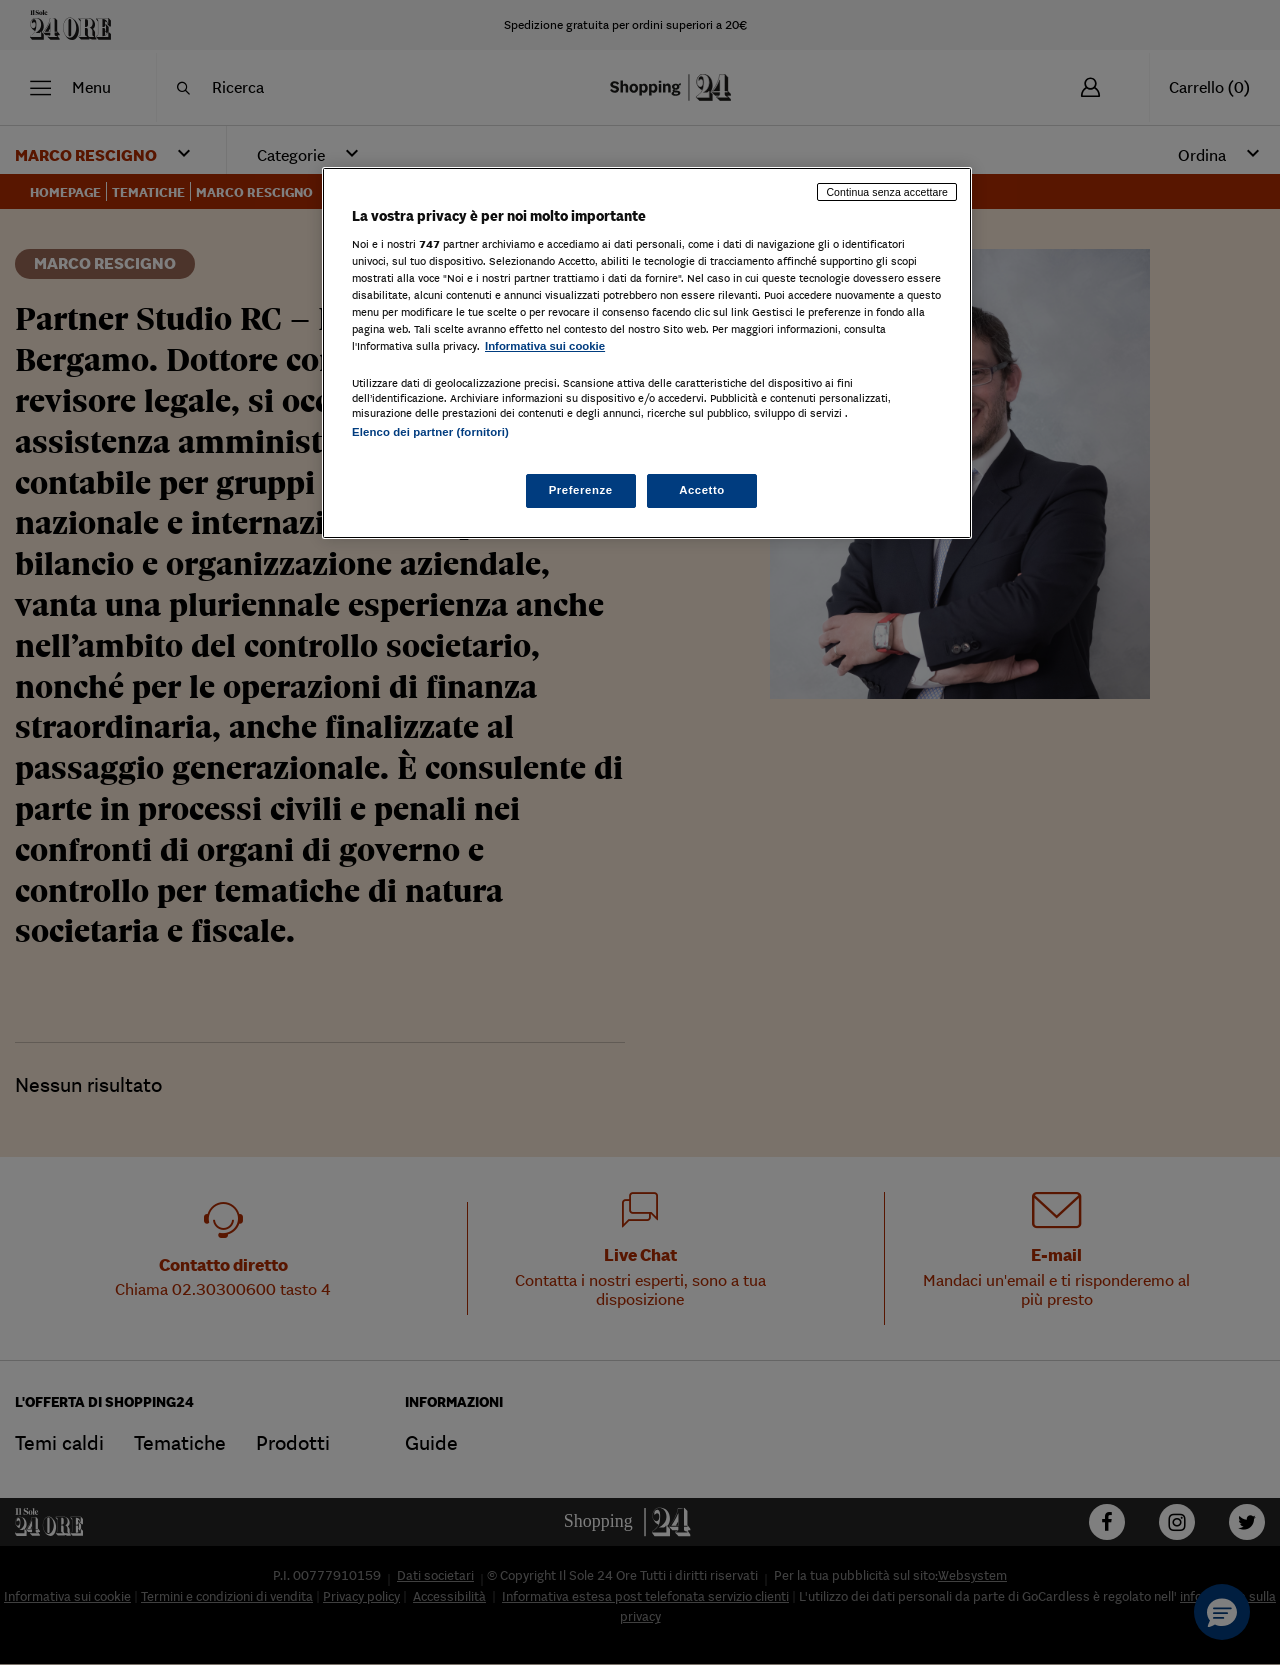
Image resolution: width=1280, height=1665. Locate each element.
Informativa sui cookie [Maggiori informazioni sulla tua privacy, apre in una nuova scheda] (545, 346)
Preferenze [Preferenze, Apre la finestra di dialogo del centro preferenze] (581, 490)
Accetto (702, 490)
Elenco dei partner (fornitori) (430, 432)
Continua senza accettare (887, 192)
